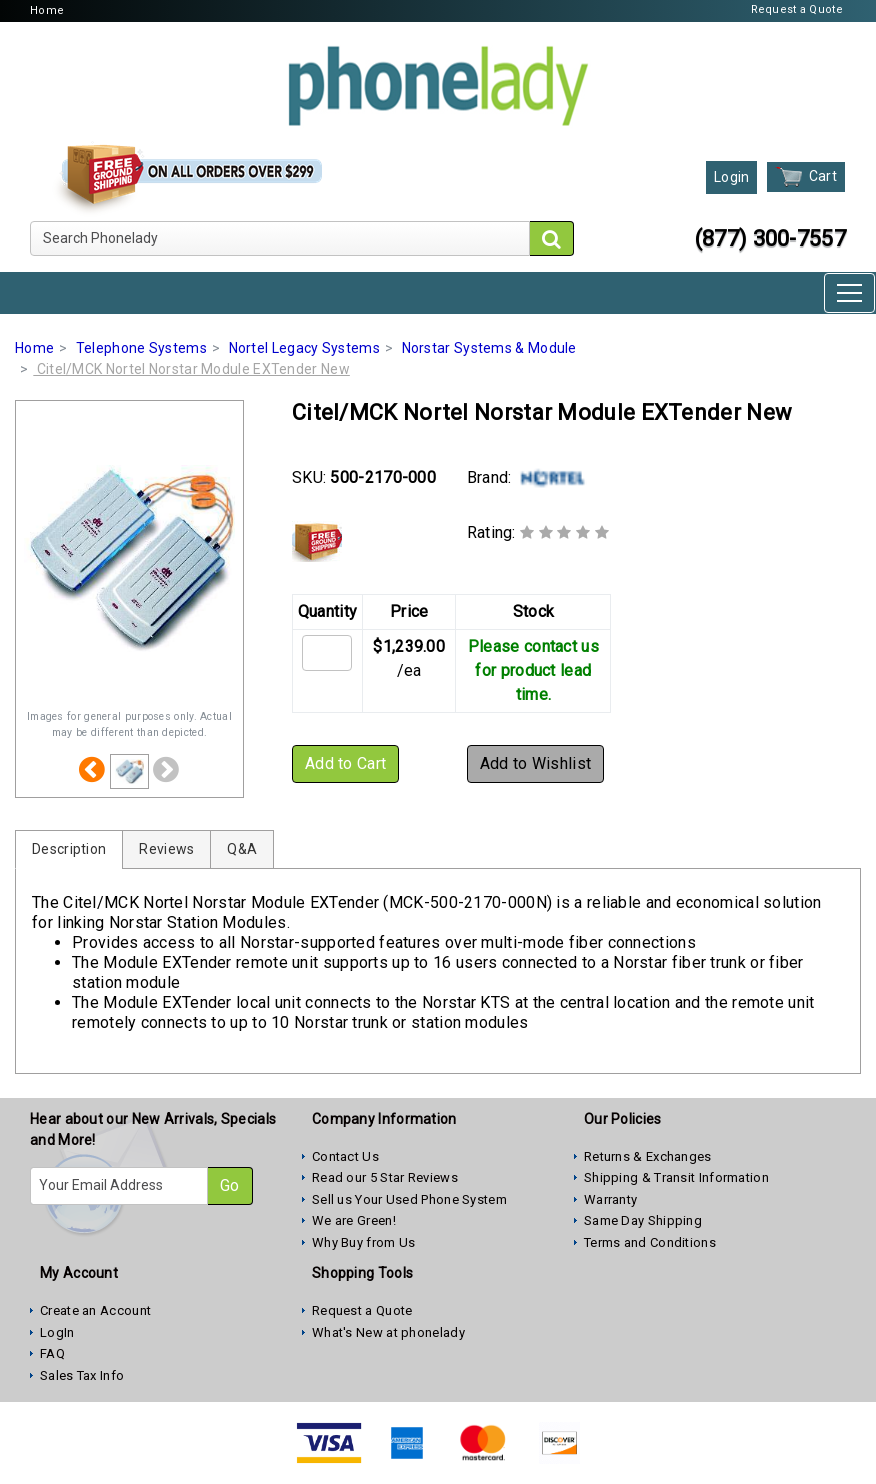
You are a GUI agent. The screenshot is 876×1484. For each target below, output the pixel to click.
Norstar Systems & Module (489, 348)
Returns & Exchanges (648, 1156)
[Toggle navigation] (849, 293)
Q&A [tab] (242, 849)
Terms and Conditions (650, 1242)
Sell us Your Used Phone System (409, 1199)
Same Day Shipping (643, 1220)
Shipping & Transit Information (676, 1177)
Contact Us (345, 1156)
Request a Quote (797, 9)
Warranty (610, 1199)
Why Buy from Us (364, 1242)
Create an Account (95, 1310)
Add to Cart (345, 763)
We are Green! (354, 1220)
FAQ (52, 1353)
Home (47, 10)
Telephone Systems (141, 348)
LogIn (57, 1332)
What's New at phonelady (388, 1332)
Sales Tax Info (82, 1375)
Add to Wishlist (536, 763)
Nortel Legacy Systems (304, 348)
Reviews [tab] (166, 849)
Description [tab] (69, 849)
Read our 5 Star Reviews (385, 1177)
